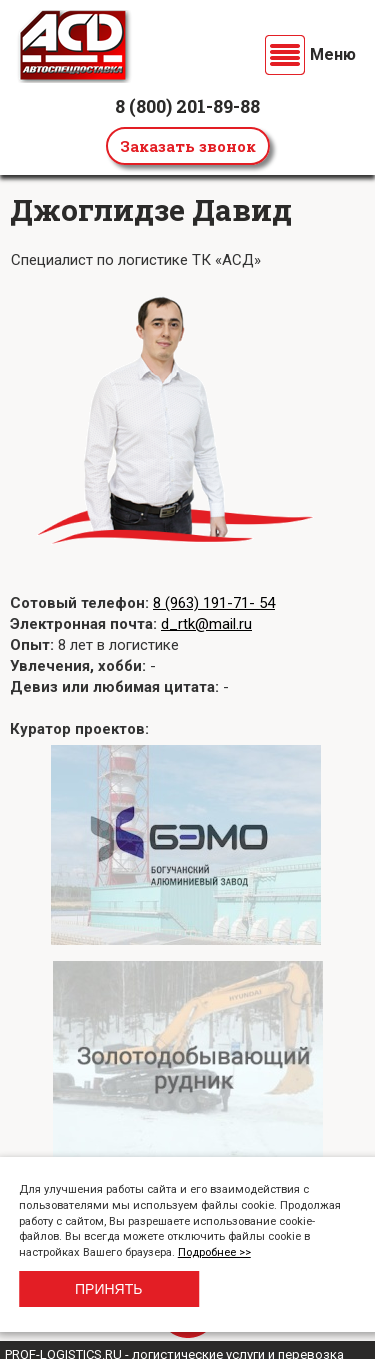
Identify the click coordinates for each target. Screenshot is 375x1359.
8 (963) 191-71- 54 (214, 603)
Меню (333, 54)
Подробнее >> (214, 1252)
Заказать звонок (188, 146)
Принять (108, 1289)
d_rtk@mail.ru (206, 624)
